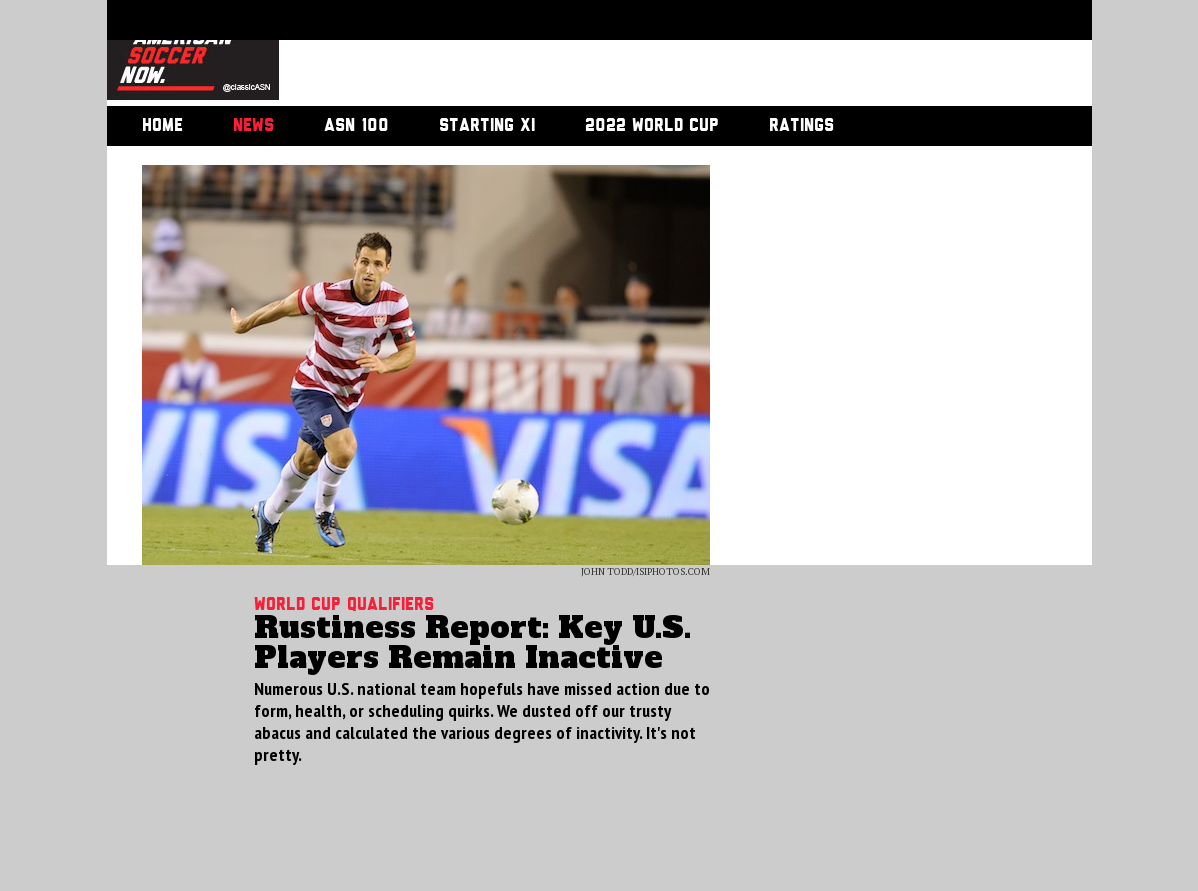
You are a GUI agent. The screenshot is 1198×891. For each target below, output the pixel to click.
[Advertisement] (663, 55)
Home (162, 126)
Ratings (801, 126)
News (253, 126)
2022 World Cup (652, 126)
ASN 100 (356, 126)
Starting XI (487, 126)
